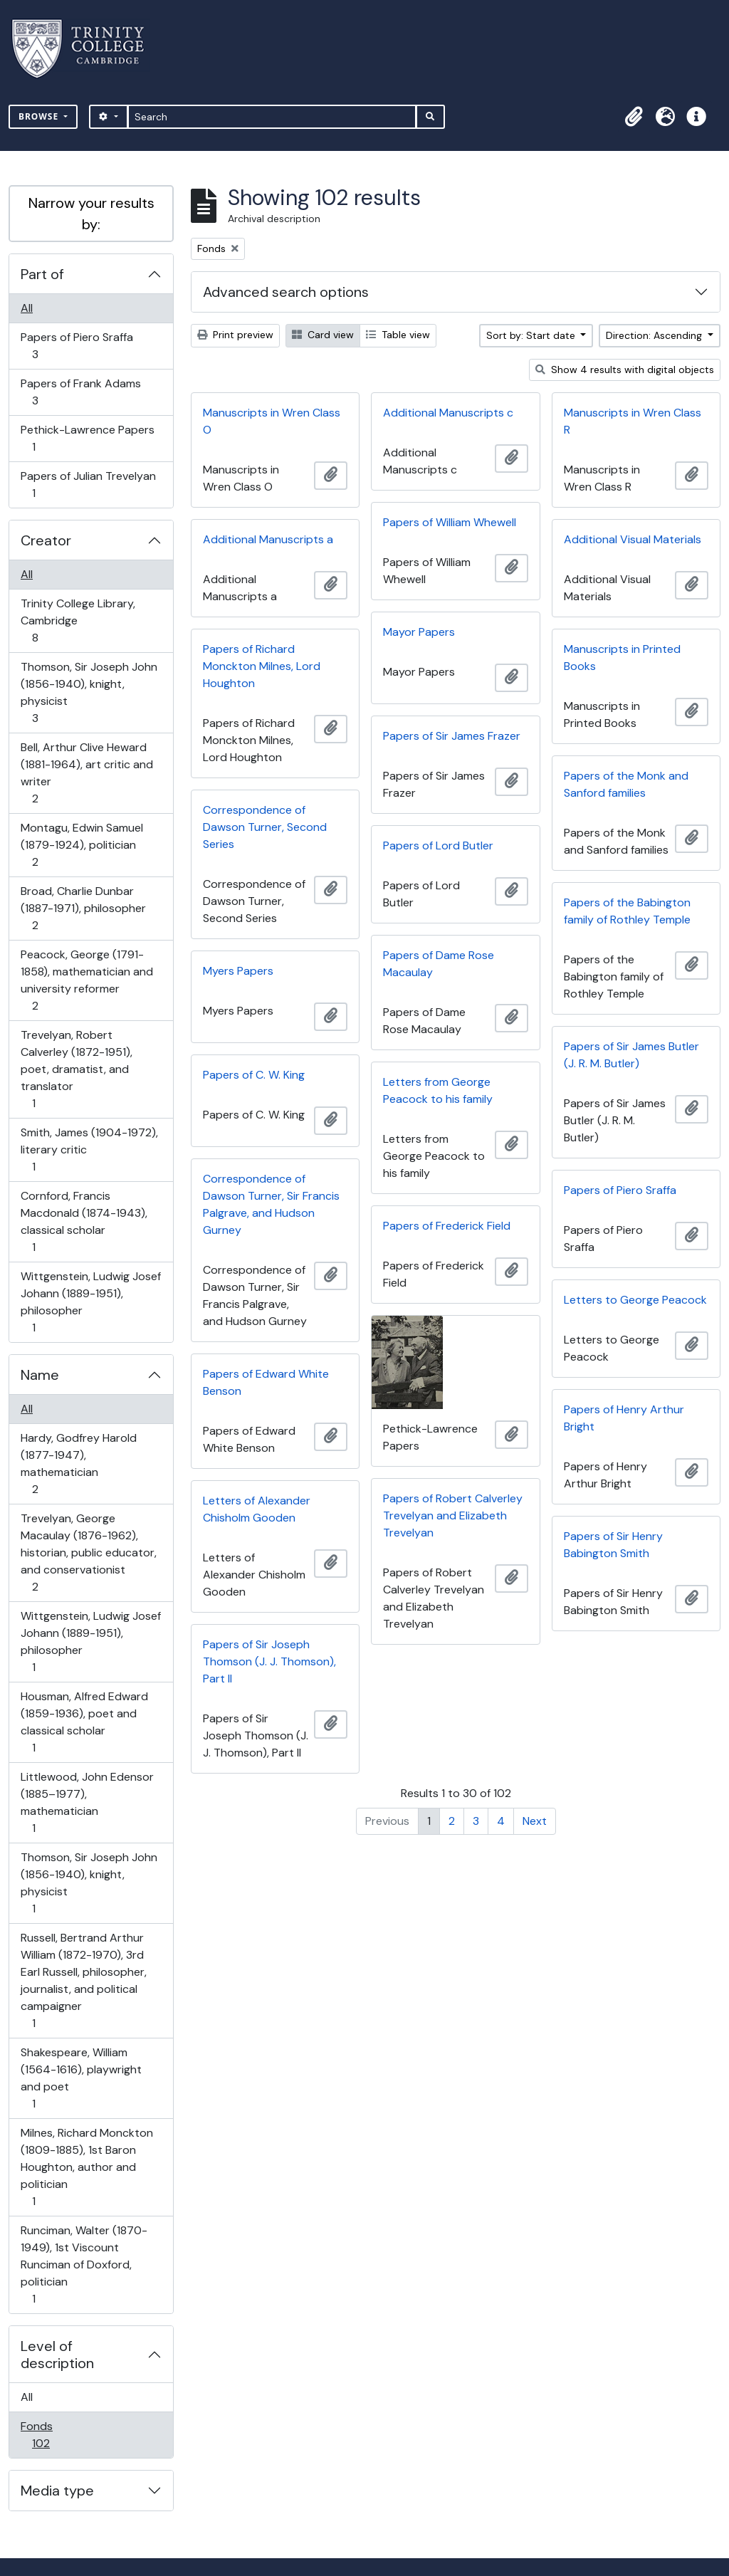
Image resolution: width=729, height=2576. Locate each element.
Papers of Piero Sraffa (76, 345)
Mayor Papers (419, 631)
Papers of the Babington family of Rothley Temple (627, 911)
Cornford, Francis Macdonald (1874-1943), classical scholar (83, 1221)
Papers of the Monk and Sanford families (626, 784)
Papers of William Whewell (449, 522)
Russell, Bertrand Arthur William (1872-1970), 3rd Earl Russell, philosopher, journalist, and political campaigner (83, 1980)
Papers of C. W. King (254, 1074)
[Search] (272, 117)
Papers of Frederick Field (446, 1225)
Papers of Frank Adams (80, 392)
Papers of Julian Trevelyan (88, 484)
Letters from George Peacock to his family (438, 1090)
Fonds (50, 2434)
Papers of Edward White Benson (266, 1382)
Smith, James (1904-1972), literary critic (89, 1150)
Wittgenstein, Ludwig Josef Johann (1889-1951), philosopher (90, 1301)
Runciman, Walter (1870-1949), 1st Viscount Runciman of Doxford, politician (83, 2264)
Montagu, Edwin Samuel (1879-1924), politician (81, 845)
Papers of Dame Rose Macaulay (438, 964)
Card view (323, 334)
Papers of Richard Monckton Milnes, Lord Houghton (261, 666)
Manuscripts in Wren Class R (632, 421)
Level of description (57, 2354)
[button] (633, 116)
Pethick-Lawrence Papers (87, 438)
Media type (57, 2490)
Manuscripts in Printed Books (622, 658)
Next (535, 1820)
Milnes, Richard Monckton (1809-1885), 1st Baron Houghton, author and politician (86, 2167)
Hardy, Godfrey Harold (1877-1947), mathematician (78, 1463)
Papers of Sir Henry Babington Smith (613, 1545)
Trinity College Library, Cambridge (77, 620)
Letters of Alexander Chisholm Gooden (256, 1509)
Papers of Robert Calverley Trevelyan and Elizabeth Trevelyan (453, 1515)
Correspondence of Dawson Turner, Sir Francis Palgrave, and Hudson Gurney (271, 1204)
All (27, 307)
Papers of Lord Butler (438, 845)
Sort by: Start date (532, 335)
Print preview (235, 334)
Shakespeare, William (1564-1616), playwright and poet (81, 2077)
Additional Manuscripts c (448, 412)
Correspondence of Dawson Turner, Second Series (265, 827)
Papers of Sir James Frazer (451, 735)
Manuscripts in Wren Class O (271, 421)
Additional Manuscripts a (268, 539)
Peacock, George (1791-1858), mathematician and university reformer (86, 980)
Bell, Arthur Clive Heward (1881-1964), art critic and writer (86, 772)
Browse (40, 116)
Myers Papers (238, 970)
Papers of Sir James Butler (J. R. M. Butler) (631, 1055)
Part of (42, 274)
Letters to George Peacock (635, 1299)
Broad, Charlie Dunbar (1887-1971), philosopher (83, 908)
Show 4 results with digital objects (624, 369)
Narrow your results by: (91, 214)
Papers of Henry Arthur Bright (624, 1418)
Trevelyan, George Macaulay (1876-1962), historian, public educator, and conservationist (88, 1552)
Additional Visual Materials (632, 539)
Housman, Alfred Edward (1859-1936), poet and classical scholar (84, 1721)
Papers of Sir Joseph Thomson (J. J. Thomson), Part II (269, 1661)
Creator (46, 540)
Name (40, 1375)
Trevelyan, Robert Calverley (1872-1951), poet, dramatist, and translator (76, 1069)
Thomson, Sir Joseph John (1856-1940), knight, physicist (88, 692)
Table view (398, 334)
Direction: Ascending (655, 335)
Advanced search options (286, 292)
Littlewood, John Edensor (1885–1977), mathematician (87, 1802)
